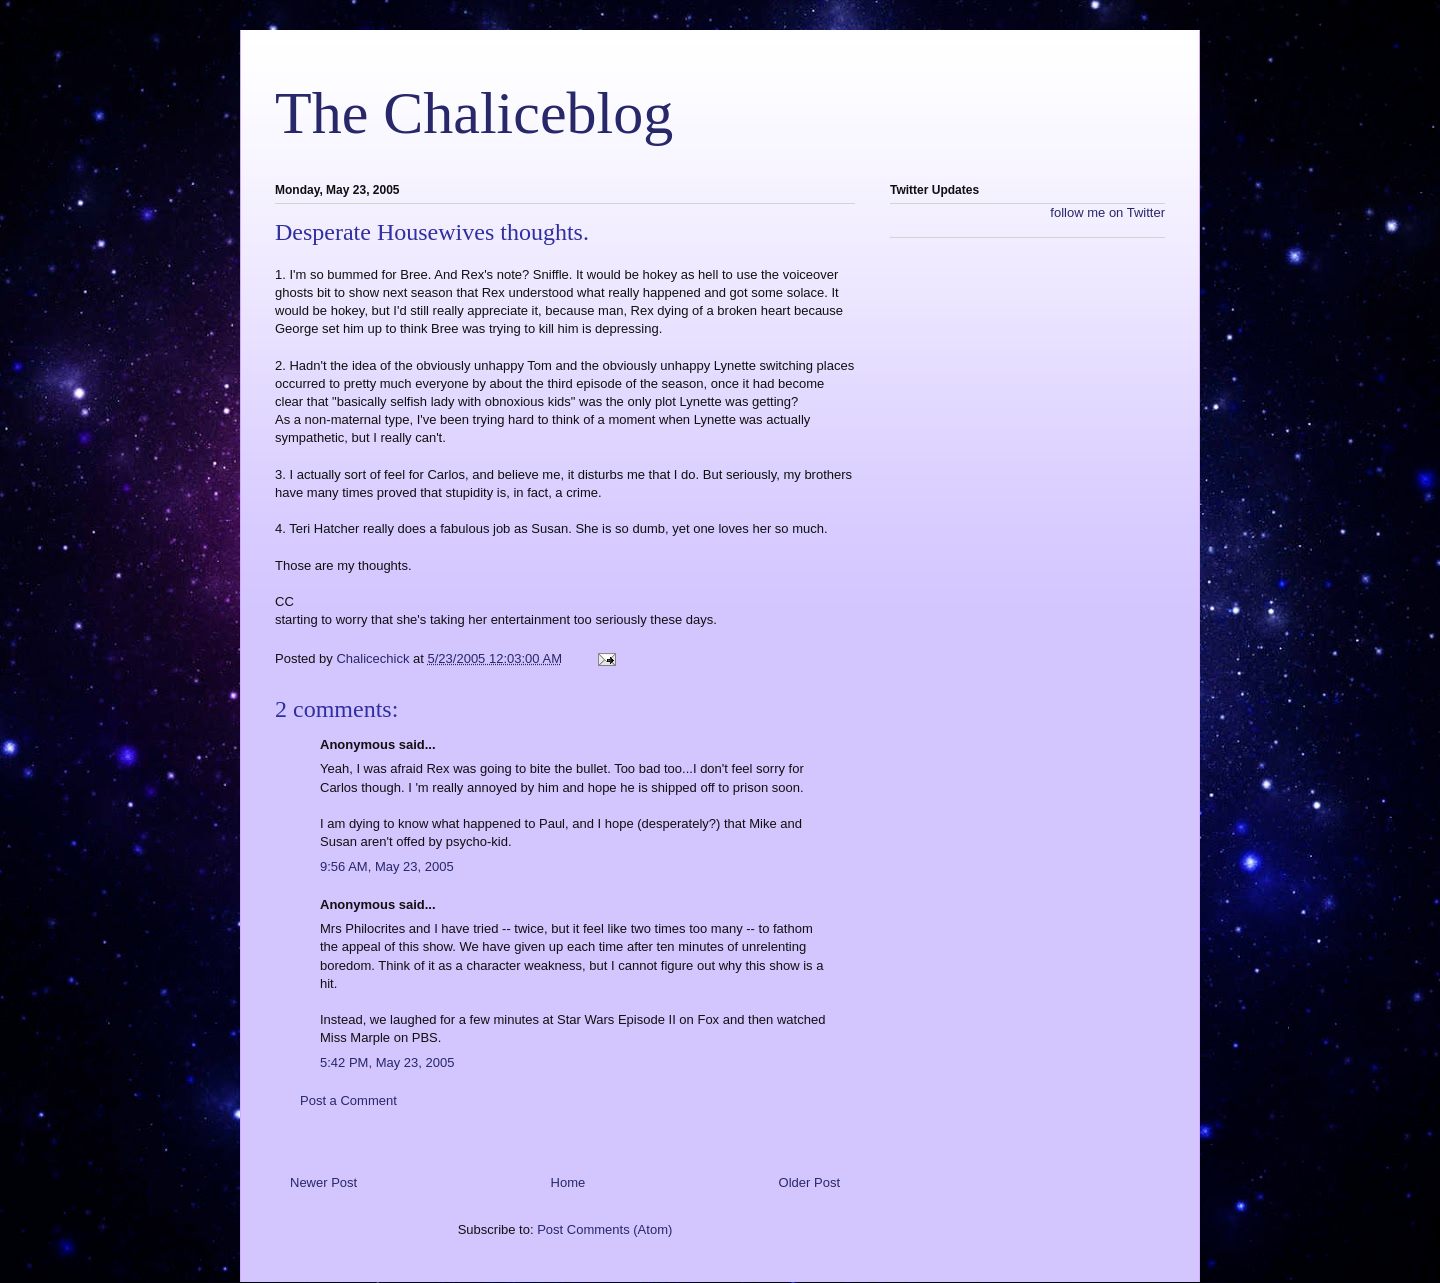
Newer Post (323, 1182)
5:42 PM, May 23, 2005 (387, 1062)
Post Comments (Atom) (604, 1229)
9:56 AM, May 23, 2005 (387, 866)
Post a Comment (348, 1100)
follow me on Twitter (1107, 212)
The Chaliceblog (474, 113)
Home (568, 1182)
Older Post (809, 1182)
